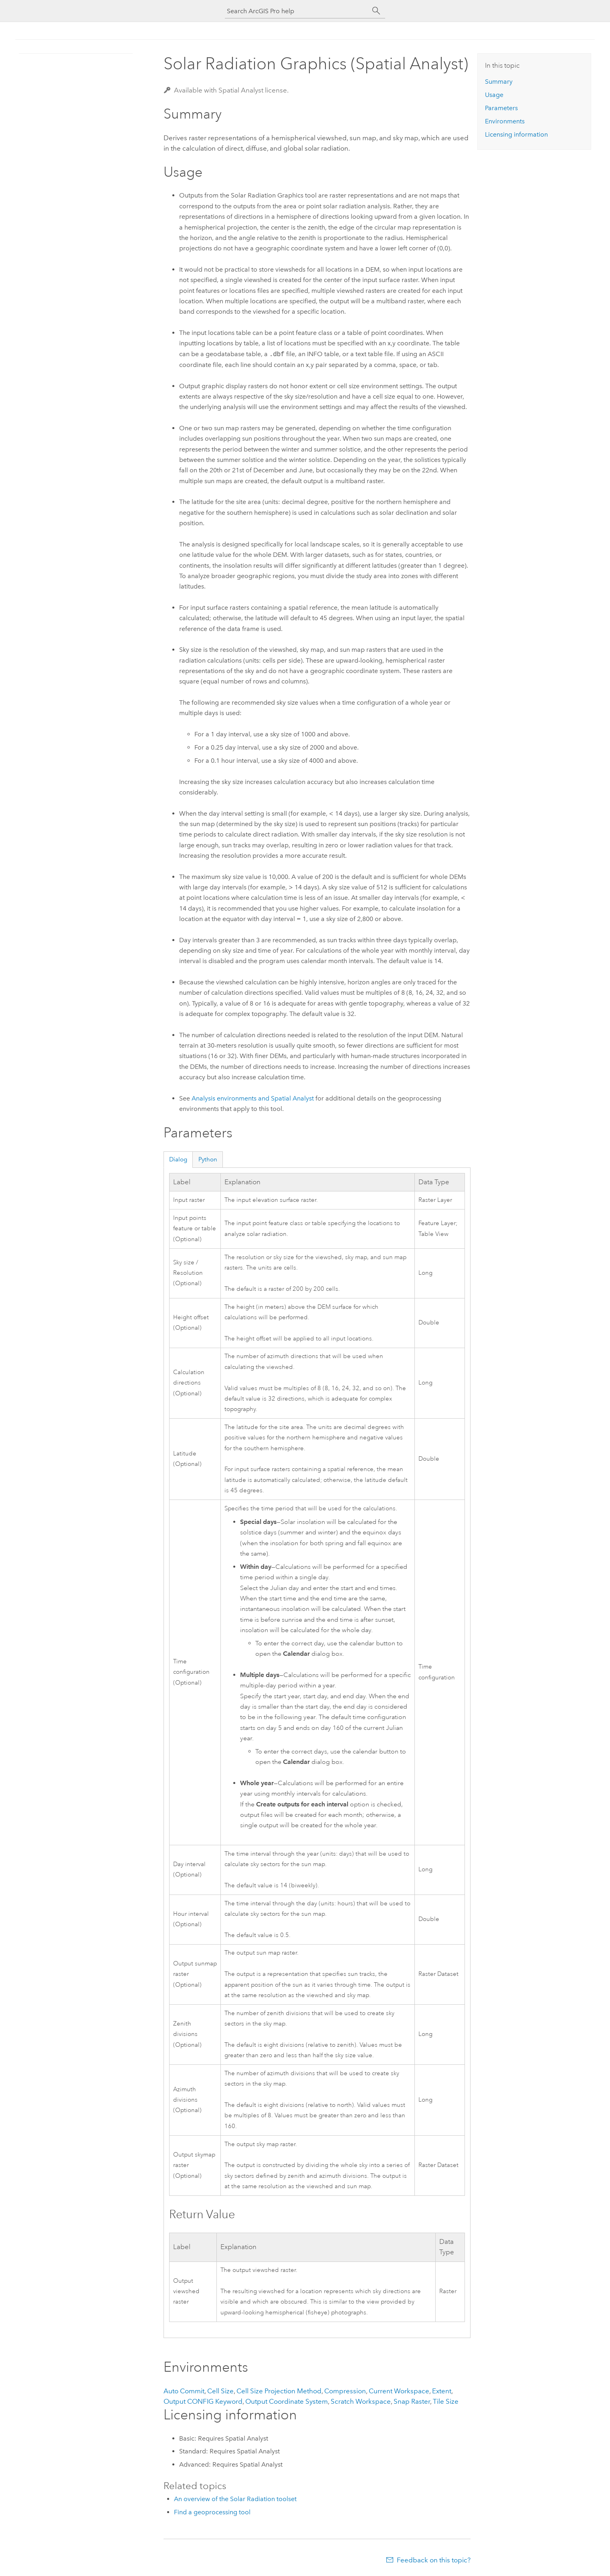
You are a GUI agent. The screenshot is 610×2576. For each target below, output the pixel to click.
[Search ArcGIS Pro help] (297, 11)
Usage (494, 95)
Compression (345, 2391)
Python (207, 1159)
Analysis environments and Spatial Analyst (253, 1098)
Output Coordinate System (286, 2401)
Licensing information (516, 134)
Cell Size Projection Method (278, 2391)
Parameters (501, 108)
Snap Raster (412, 2401)
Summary (499, 81)
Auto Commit (184, 2391)
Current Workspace (399, 2391)
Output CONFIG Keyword (203, 2401)
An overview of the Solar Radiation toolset (235, 2499)
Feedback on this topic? (434, 2560)
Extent (441, 2391)
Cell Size (220, 2391)
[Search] (376, 11)
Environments (505, 121)
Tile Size (446, 2401)
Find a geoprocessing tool (212, 2512)
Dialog (178, 1159)
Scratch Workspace (361, 2401)
